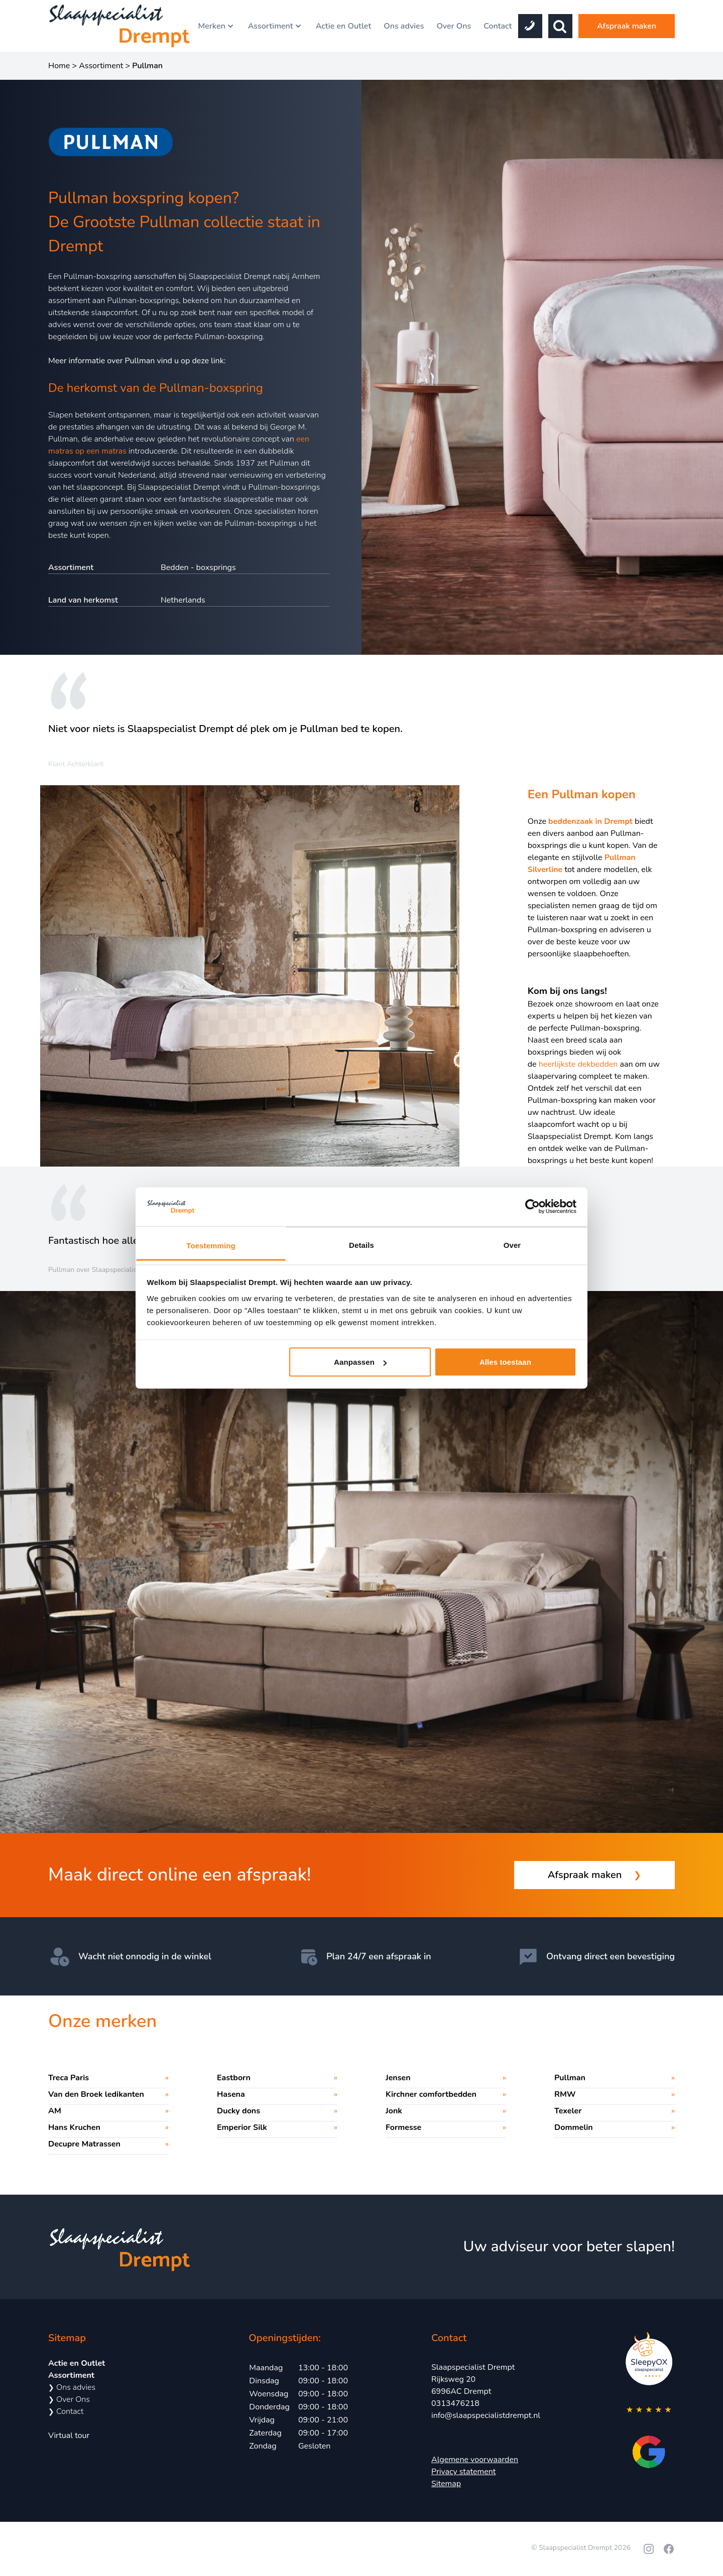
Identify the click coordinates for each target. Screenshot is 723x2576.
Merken (216, 26)
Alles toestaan (505, 1362)
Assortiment (275, 26)
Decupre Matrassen (84, 2144)
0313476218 (455, 2403)
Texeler (567, 2110)
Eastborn (234, 2077)
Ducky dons (238, 2110)
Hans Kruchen (74, 2127)
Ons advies (404, 26)
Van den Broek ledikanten (96, 2094)
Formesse (403, 2127)
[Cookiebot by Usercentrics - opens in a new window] (532, 1206)
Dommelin (573, 2127)
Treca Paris (68, 2077)
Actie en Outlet (344, 26)
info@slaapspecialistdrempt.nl (485, 2415)
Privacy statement (463, 2471)
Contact (498, 26)
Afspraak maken (626, 26)
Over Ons (453, 26)
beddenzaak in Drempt (590, 821)
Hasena (231, 2094)
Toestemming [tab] (210, 1245)
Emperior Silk (242, 2127)
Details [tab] (361, 1244)
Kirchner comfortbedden (431, 2094)
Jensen (398, 2077)
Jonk (394, 2110)
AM (54, 2110)
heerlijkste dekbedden (578, 1064)
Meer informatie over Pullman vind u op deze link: (136, 360)
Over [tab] (512, 1244)
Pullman (569, 2077)
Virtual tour (68, 2435)
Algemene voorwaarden (474, 2459)
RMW (565, 2094)
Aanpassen (360, 1362)
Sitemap (446, 2483)
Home (59, 65)
